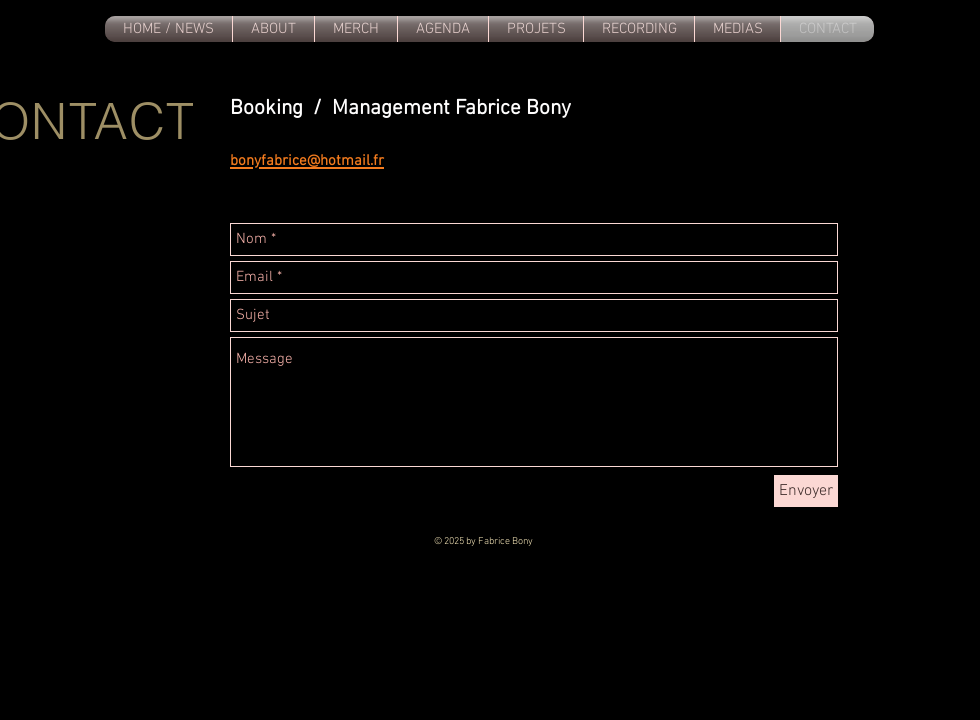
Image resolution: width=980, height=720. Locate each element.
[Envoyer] (806, 491)
